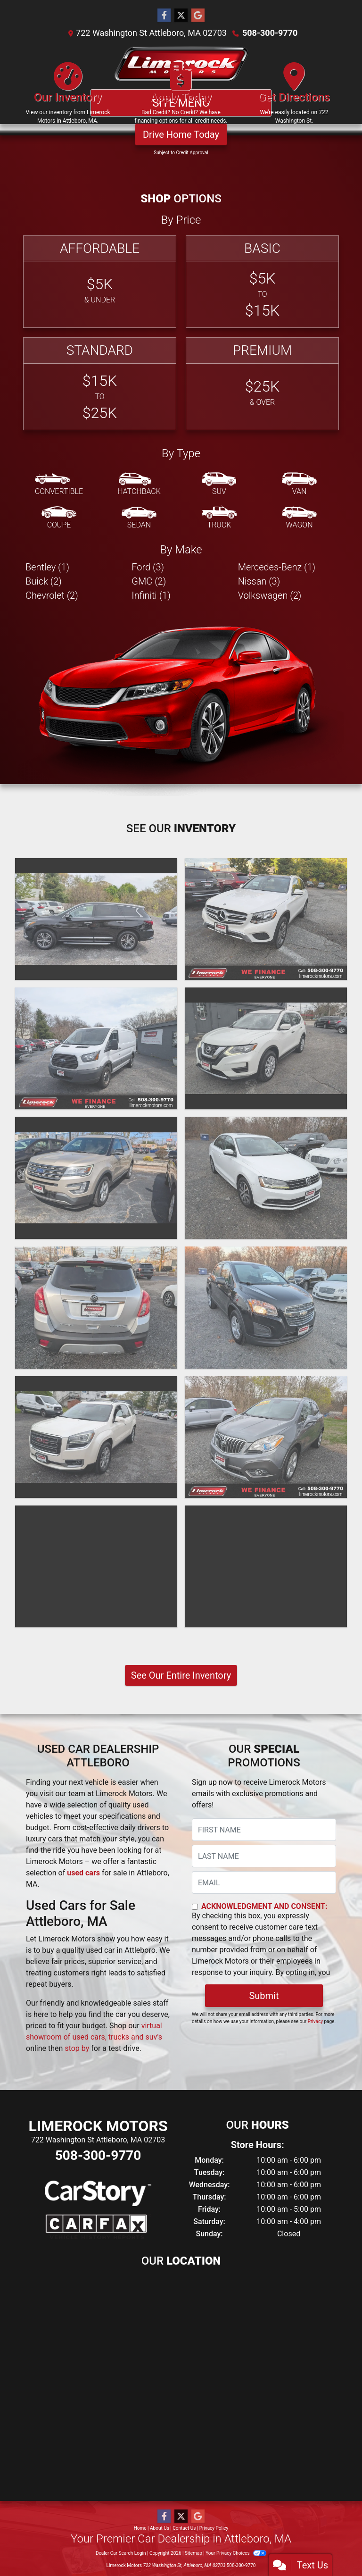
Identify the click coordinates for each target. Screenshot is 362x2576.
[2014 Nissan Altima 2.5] (266, 1566)
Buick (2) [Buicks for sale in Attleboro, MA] (43, 581)
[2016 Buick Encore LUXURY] (96, 1307)
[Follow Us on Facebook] (164, 15)
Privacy (315, 2021)
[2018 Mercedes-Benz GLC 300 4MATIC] (266, 919)
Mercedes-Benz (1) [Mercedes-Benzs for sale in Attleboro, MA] (276, 567)
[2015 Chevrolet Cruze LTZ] (96, 1566)
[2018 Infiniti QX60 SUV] (96, 919)
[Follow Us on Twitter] (181, 15)
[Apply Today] (181, 97)
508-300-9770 (269, 33)
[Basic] (262, 281)
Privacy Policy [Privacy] (214, 2528)
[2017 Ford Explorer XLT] (96, 1178)
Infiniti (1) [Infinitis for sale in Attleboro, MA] (151, 595)
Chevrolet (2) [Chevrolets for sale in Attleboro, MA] (51, 595)
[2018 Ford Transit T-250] (96, 1048)
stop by (77, 2048)
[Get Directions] (294, 97)
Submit (264, 1995)
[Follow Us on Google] (198, 15)
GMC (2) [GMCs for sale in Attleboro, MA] (149, 581)
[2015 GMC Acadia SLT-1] (96, 1437)
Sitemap (193, 2553)
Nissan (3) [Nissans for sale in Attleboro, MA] (259, 581)
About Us (159, 2528)
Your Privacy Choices (236, 2553)
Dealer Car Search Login (121, 2553)
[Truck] (219, 518)
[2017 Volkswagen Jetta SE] (266, 1178)
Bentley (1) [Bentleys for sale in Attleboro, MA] (47, 567)
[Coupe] (58, 518)
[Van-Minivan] (299, 484)
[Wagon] (299, 518)
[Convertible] (59, 484)
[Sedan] (139, 518)
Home (140, 2528)
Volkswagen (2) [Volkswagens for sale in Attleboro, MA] (270, 595)
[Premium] (262, 383)
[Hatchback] (139, 484)
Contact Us (184, 2528)
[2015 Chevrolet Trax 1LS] (266, 1307)
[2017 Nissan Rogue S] (266, 1048)
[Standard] (99, 383)
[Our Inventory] (67, 97)
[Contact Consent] (195, 1907)
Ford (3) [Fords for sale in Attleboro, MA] (148, 567)
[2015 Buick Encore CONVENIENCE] (266, 1437)
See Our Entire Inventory (181, 1675)
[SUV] (219, 484)
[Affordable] (99, 281)
